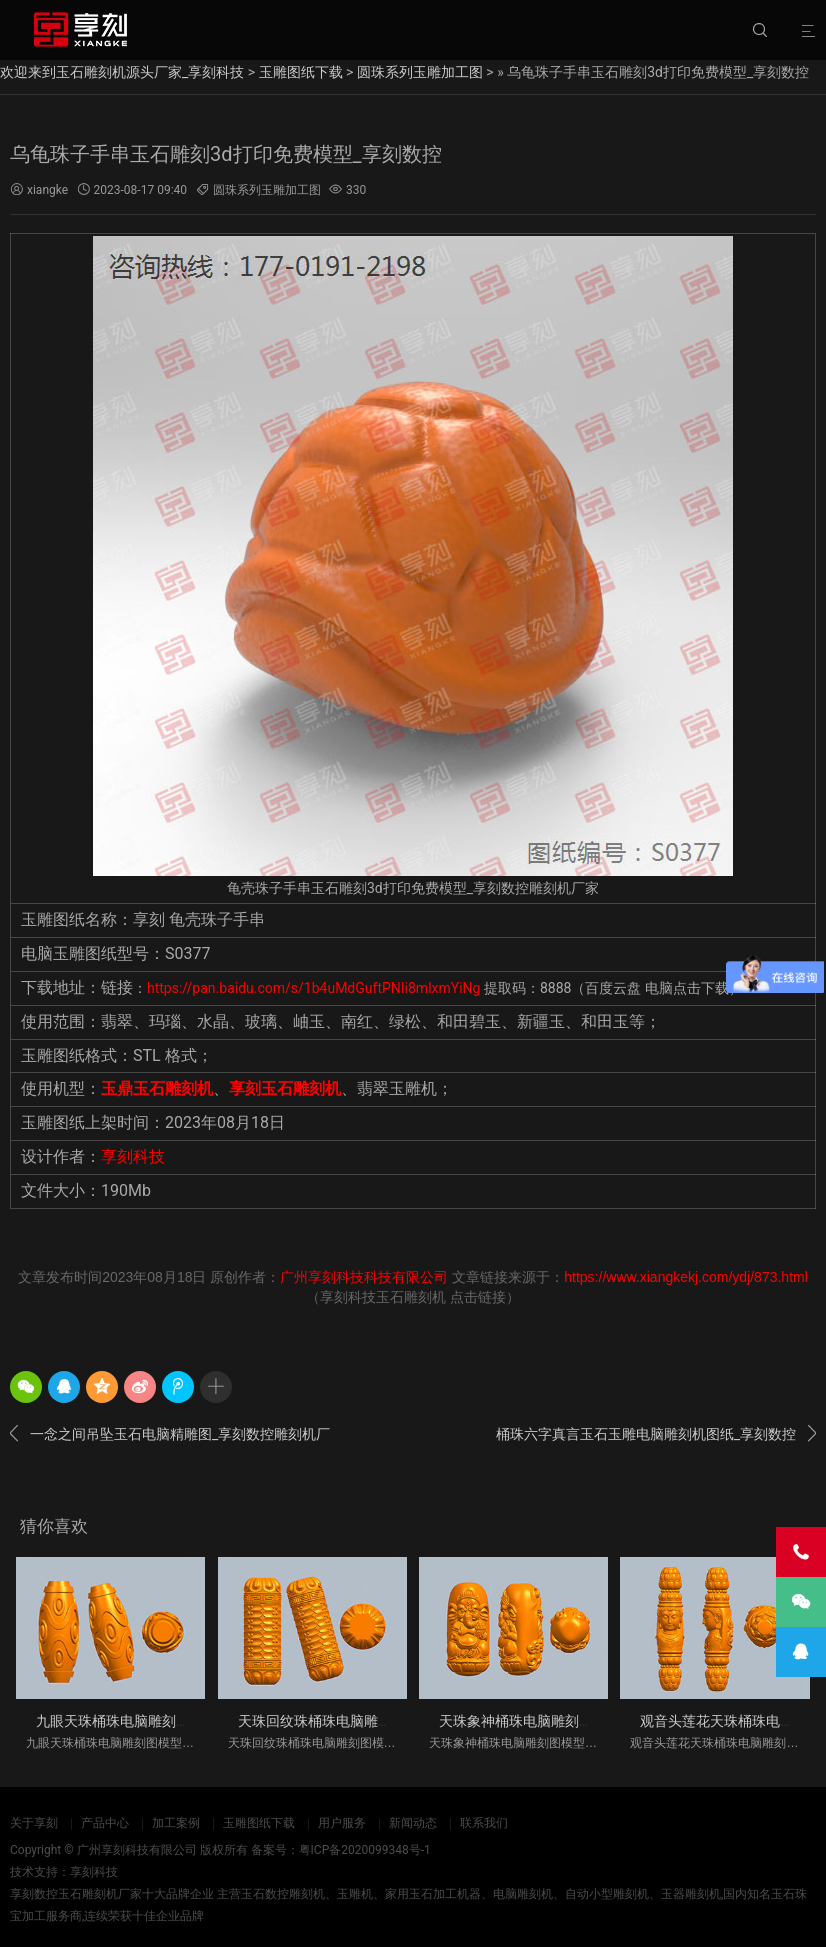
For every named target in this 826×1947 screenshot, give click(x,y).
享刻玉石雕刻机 (285, 1088)
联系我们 (484, 1823)
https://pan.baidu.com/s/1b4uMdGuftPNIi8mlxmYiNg (313, 988)
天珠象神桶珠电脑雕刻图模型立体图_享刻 (568, 1721)
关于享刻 (34, 1823)
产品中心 (105, 1823)
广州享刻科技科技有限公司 (364, 1277)
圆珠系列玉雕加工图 (420, 72)
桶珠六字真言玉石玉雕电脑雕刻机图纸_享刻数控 (656, 1434)
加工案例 (176, 1823)
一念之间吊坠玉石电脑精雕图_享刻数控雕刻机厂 (170, 1434)
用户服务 (342, 1823)
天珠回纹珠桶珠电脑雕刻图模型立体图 (357, 1721)
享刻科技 (133, 1156)
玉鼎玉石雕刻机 (157, 1088)
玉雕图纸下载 (301, 72)
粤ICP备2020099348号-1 (365, 1850)
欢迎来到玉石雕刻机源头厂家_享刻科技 (122, 72)
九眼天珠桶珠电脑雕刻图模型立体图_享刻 (165, 1721)
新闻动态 (413, 1823)
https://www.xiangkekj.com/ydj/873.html (686, 1277)
